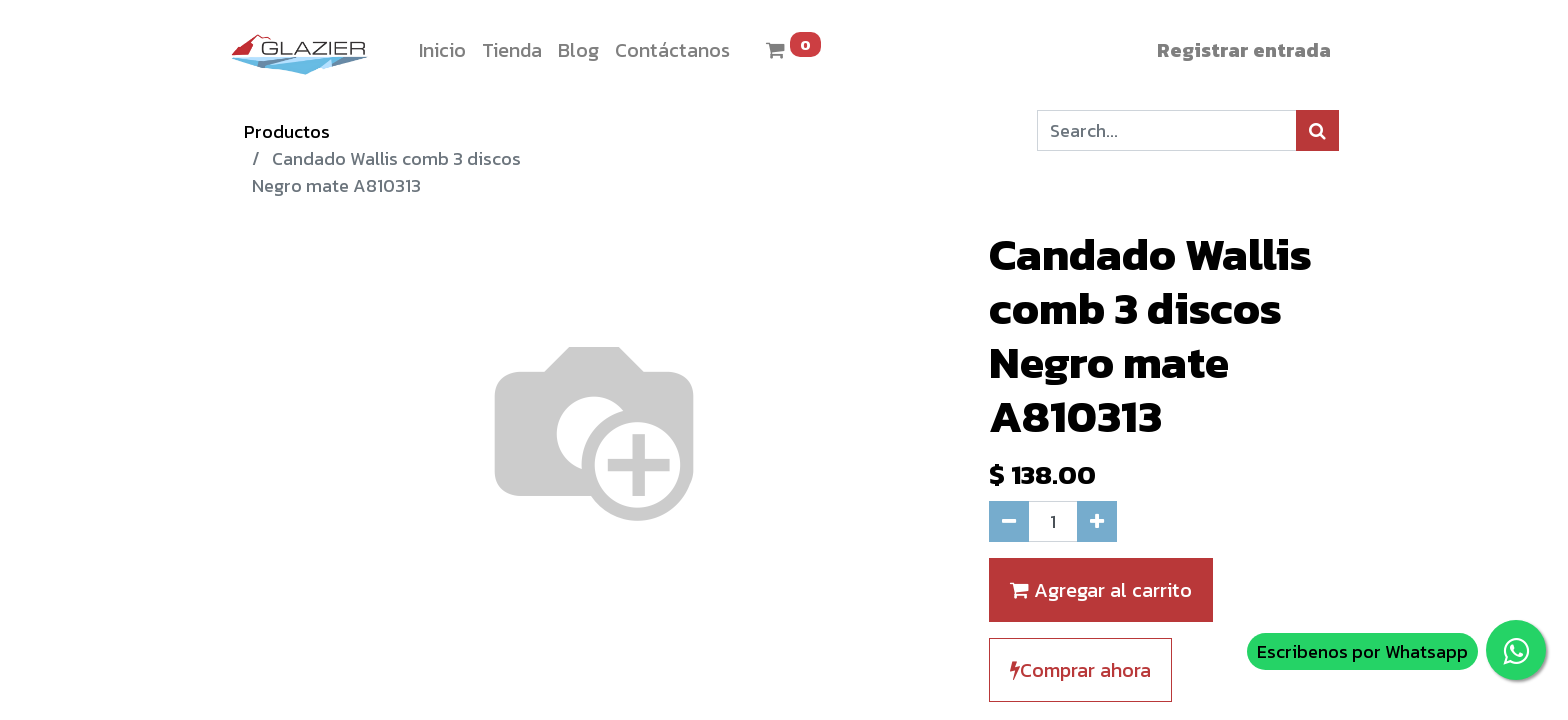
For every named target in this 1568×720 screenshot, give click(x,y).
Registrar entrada (1244, 50)
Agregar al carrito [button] (1101, 590)
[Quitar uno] (1009, 521)
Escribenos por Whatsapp (1362, 651)
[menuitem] (442, 50)
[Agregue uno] (1097, 521)
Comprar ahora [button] (1080, 670)
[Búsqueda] (1317, 130)
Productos (287, 131)
